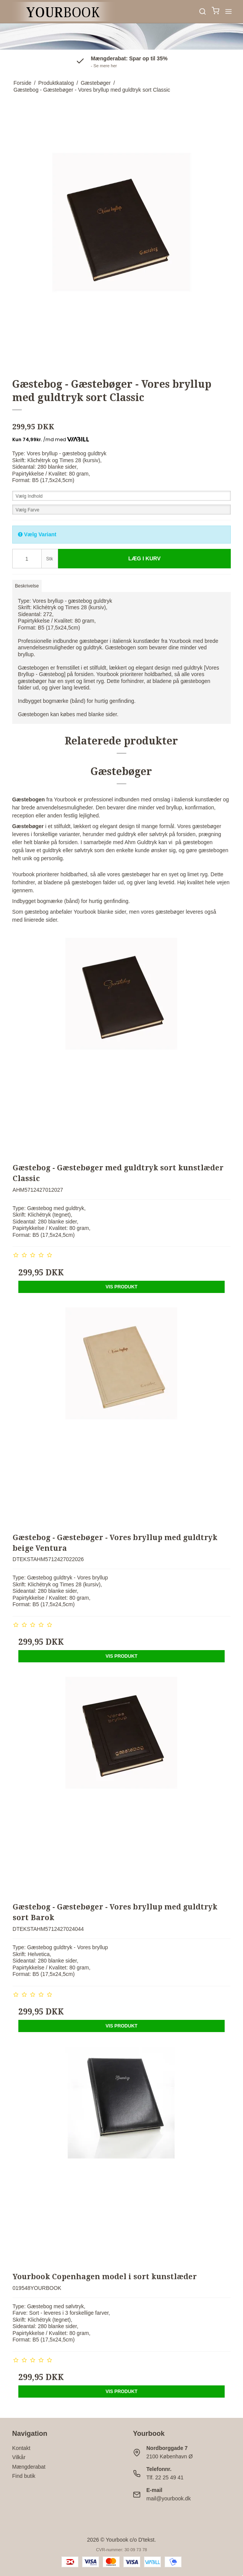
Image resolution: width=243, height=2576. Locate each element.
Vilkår (19, 2457)
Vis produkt (121, 1287)
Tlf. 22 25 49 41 (164, 2477)
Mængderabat (28, 2467)
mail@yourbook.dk (168, 2498)
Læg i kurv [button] (144, 558)
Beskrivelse (27, 586)
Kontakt (21, 2448)
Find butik (24, 2476)
